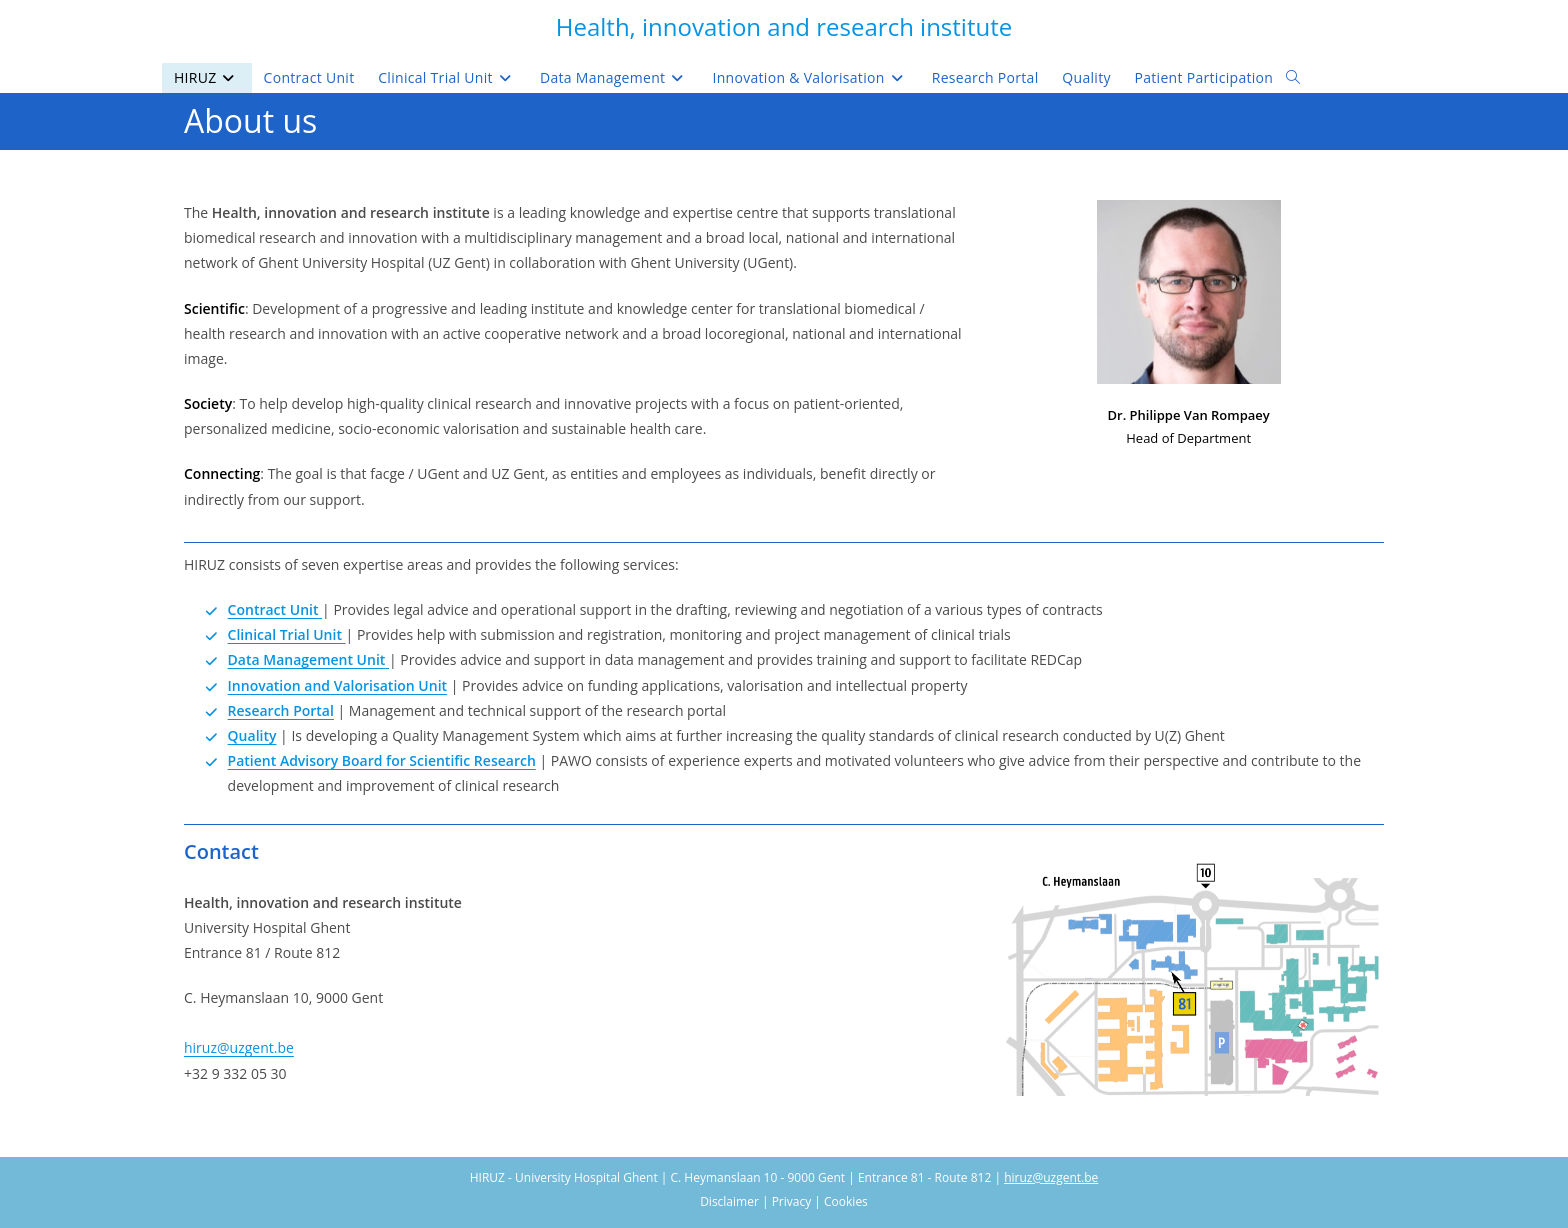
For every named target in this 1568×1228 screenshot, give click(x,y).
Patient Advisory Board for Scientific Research (382, 760)
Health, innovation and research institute (784, 26)
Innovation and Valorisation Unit (338, 685)
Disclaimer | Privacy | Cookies (784, 1201)
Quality (252, 735)
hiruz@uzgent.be (239, 1047)
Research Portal (281, 710)
